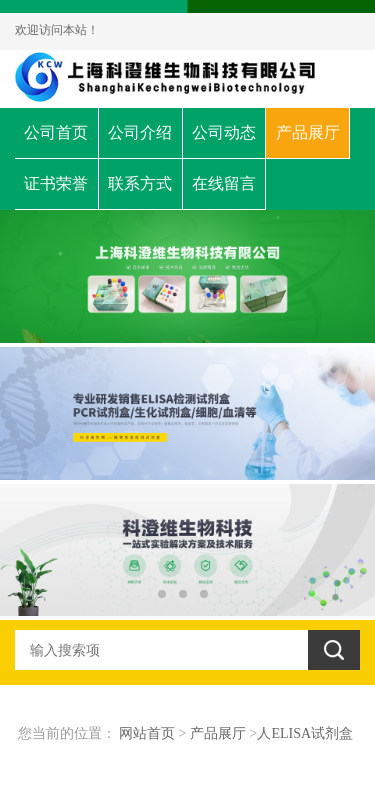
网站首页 (147, 733)
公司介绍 (140, 132)
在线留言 (224, 183)
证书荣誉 (56, 183)
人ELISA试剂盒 (305, 733)
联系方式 (140, 183)
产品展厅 (308, 132)
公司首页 (56, 132)
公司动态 (224, 132)
